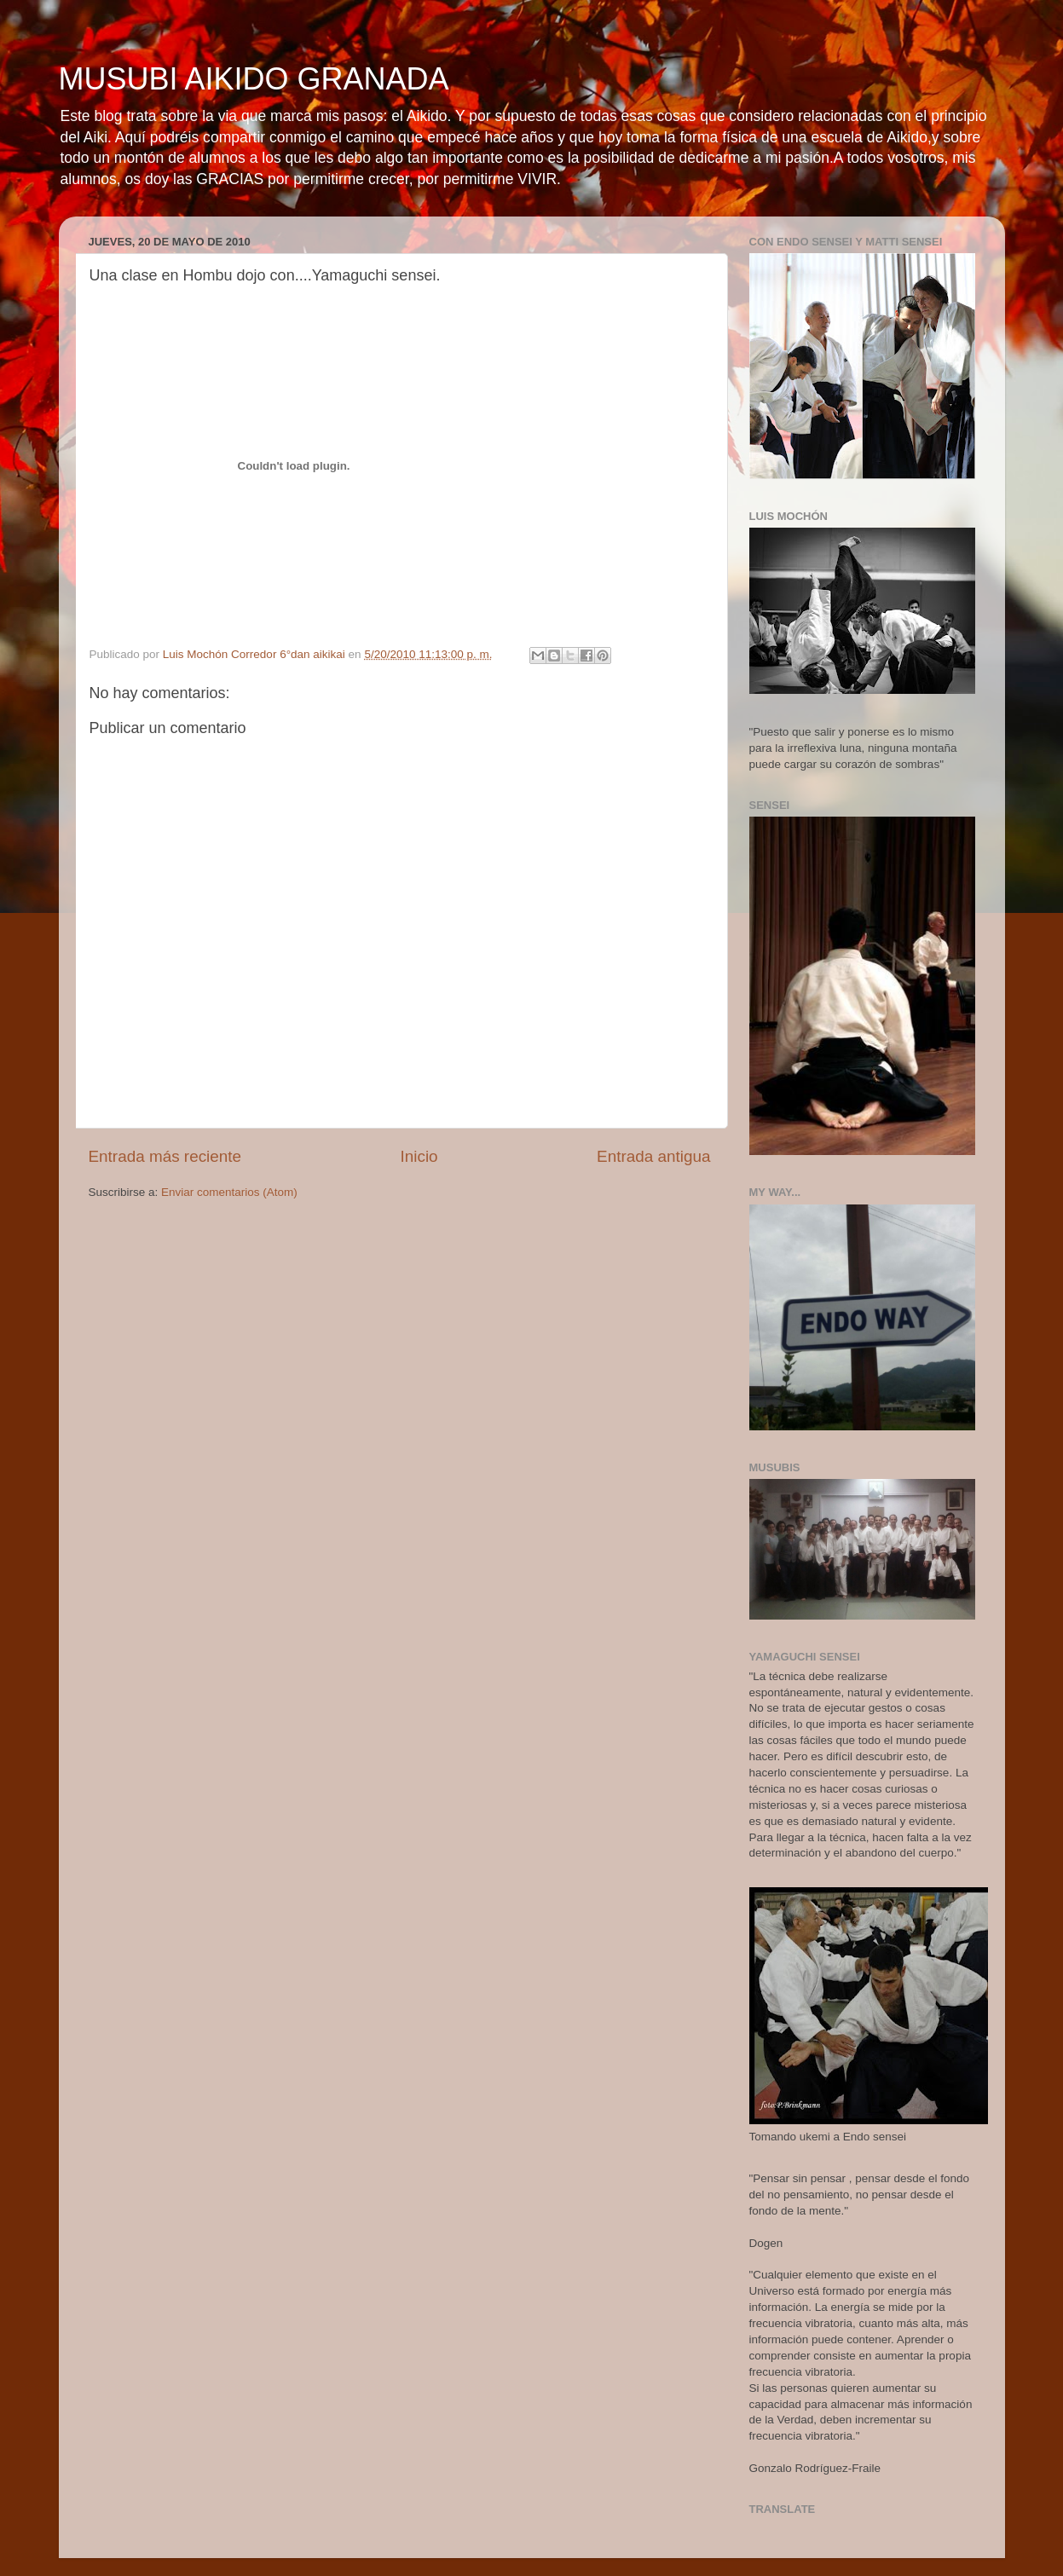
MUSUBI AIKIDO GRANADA (254, 78)
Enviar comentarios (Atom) (229, 1192)
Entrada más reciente (165, 1156)
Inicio (419, 1156)
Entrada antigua (653, 1156)
